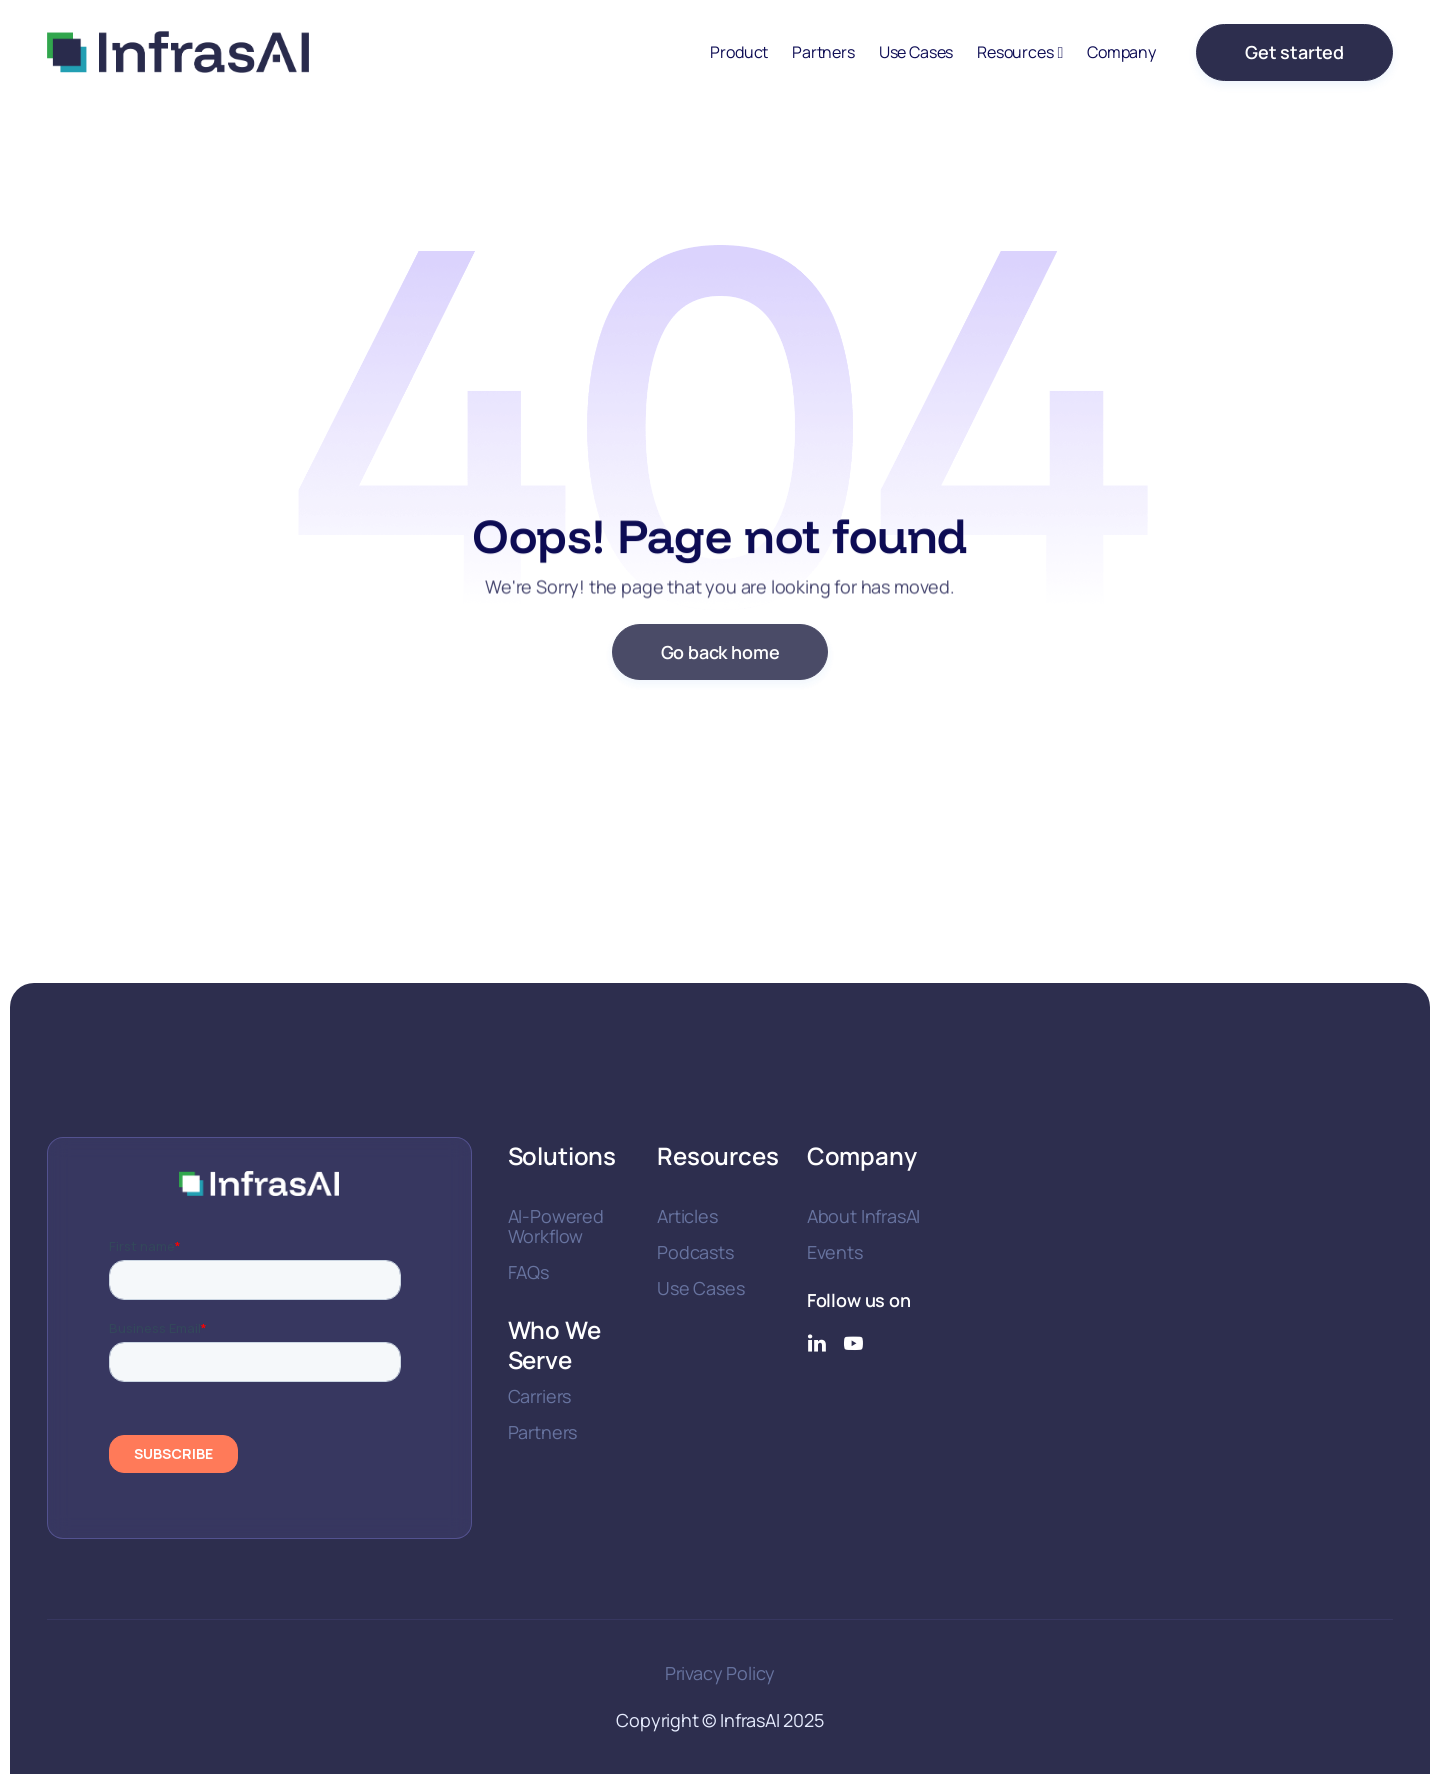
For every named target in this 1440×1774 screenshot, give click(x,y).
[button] (1020, 52)
